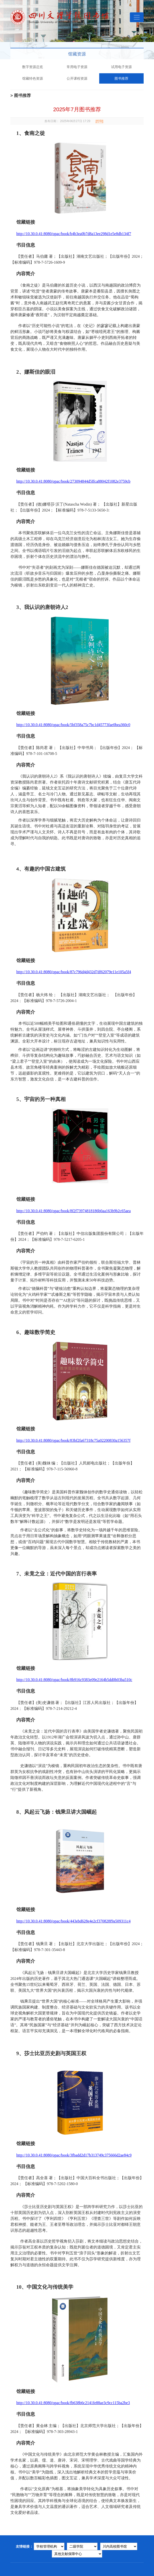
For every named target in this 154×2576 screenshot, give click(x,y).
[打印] (99, 121)
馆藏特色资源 (32, 78)
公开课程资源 (77, 78)
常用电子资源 (77, 67)
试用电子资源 (121, 67)
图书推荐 (121, 78)
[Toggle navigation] (137, 17)
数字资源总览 (32, 67)
